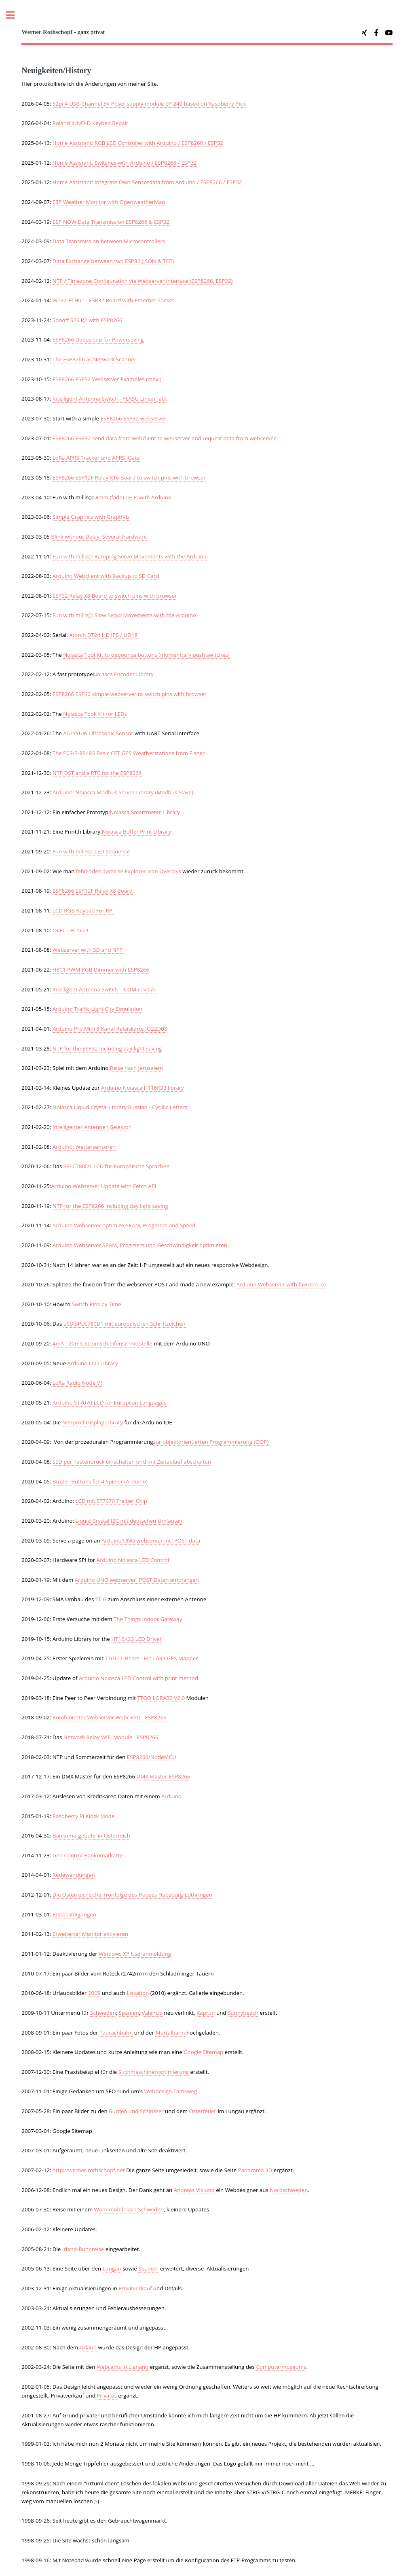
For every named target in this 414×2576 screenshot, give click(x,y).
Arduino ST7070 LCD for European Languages (110, 1402)
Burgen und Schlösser (136, 2111)
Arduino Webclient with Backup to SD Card (106, 575)
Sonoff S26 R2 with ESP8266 (88, 320)
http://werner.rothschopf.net (89, 2170)
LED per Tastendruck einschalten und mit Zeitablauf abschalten (132, 1461)
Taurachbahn (116, 2032)
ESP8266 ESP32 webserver (133, 418)
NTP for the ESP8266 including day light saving (110, 1205)
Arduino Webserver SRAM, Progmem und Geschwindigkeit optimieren (140, 1245)
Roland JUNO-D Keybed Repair (91, 123)
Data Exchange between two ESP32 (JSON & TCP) (113, 261)
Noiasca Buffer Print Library (136, 831)
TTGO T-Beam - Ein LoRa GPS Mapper (151, 1658)
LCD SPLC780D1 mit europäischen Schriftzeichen (124, 1323)
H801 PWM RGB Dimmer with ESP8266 (101, 969)
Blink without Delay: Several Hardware (99, 536)
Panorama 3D (255, 2170)
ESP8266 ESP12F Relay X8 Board (93, 890)
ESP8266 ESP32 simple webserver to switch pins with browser (130, 694)
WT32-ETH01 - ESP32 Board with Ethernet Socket (113, 300)
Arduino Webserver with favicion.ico (282, 1284)
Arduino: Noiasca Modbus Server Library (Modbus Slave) (123, 792)
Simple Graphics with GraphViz (91, 516)
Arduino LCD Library (92, 1363)
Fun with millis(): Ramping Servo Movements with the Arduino (130, 556)
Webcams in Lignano (122, 2366)
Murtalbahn (170, 2032)
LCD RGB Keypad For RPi (83, 910)
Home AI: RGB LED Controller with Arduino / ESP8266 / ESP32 (138, 142)
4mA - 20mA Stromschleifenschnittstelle (102, 1343)
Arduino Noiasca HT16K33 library (142, 1087)
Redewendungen (74, 1874)
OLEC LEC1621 (71, 930)
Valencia (152, 2012)
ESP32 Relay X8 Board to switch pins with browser (115, 595)
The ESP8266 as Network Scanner (94, 359)
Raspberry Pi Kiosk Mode (84, 1816)
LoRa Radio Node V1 (78, 1382)
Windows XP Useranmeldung (135, 1953)
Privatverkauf (135, 2288)
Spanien (129, 2012)
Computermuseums (281, 2366)
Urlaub (88, 2347)
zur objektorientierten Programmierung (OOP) (211, 1441)
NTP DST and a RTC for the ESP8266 (97, 773)
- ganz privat (63, 32)
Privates (106, 2395)
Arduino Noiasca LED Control (133, 1560)
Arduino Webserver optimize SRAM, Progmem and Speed (124, 1225)
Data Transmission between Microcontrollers (109, 241)
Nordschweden (289, 2190)
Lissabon (138, 1993)
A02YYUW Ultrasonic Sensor (98, 733)
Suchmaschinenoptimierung (153, 2071)
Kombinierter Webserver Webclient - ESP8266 (110, 1717)
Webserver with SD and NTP (88, 949)
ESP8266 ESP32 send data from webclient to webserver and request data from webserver (164, 438)
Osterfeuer (202, 2111)
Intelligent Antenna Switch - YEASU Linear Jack (110, 398)
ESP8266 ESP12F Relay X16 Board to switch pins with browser (129, 477)
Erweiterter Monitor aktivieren (90, 1933)
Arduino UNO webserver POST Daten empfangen (137, 1579)
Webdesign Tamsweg (170, 2091)
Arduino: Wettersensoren (84, 1146)
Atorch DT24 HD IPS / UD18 (103, 635)
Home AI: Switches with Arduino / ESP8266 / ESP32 (124, 162)
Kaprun (205, 2012)
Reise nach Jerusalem (136, 1068)
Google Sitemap (203, 2052)
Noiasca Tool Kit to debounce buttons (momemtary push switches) (146, 654)
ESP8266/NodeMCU (151, 1757)
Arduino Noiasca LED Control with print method (138, 1678)
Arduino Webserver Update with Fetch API (103, 1186)
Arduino (171, 1796)
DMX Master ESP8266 (163, 1776)
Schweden (103, 2012)
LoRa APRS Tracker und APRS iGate (96, 457)
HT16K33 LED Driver (136, 1638)
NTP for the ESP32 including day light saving (107, 1048)
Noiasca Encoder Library (123, 674)
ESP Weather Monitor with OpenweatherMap (109, 202)
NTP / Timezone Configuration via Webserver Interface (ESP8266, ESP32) (143, 280)
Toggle (14, 15)
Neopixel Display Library (92, 1422)
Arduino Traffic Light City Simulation (97, 1008)
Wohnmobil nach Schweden (128, 2209)
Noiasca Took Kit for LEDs (95, 713)
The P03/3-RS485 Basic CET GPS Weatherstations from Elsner (129, 753)
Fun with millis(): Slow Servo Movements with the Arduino (124, 615)
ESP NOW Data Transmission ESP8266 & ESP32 (111, 221)
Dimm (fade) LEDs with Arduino (132, 497)
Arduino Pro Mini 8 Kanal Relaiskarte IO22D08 (110, 1028)
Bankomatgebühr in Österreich (91, 1835)
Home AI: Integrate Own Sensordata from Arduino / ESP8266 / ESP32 (147, 182)
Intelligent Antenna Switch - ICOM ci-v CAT (105, 989)
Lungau (112, 2268)
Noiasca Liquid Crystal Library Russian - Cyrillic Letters (120, 1107)
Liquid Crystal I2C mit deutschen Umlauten (129, 1520)
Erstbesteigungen (74, 1914)
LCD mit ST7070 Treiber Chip (111, 1500)
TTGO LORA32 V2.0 (161, 1698)
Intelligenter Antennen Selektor (92, 1127)
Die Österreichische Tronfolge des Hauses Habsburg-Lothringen (132, 1894)
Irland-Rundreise (83, 2249)
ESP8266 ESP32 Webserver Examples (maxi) (107, 379)
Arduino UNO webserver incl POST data (150, 1540)
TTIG (101, 1599)
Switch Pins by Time (96, 1304)
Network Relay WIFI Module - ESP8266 (110, 1737)
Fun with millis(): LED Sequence (91, 851)
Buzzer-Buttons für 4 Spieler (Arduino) (100, 1481)
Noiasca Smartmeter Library (145, 812)
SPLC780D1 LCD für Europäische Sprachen (116, 1166)
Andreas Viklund (194, 2190)
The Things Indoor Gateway (148, 1619)
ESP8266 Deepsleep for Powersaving (98, 339)
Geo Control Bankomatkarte (88, 1855)
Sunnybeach (243, 2012)
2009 (94, 1993)
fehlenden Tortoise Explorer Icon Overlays (128, 871)
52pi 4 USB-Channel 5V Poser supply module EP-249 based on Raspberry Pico (149, 103)
